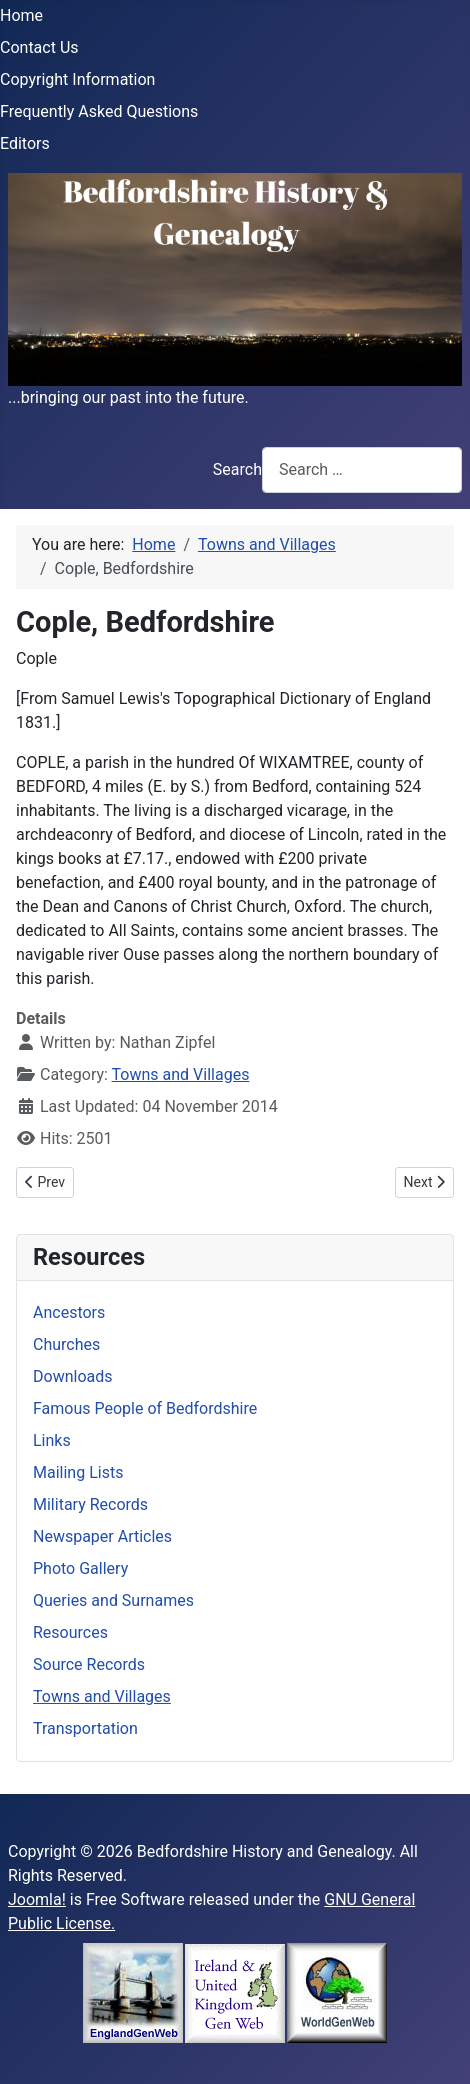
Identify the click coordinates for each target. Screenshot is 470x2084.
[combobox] (362, 469)
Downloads (72, 1376)
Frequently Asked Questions (99, 111)
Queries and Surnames (113, 1600)
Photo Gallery (80, 1568)
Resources (70, 1632)
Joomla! (37, 1899)
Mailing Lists (78, 1472)
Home (21, 15)
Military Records (90, 1504)
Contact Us (39, 47)
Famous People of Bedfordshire (145, 1408)
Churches (66, 1344)
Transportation (85, 1728)
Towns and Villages (181, 1074)
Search (237, 469)
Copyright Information (77, 79)
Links (52, 1440)
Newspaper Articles (102, 1536)
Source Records (89, 1664)
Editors (25, 143)
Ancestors (69, 1312)
